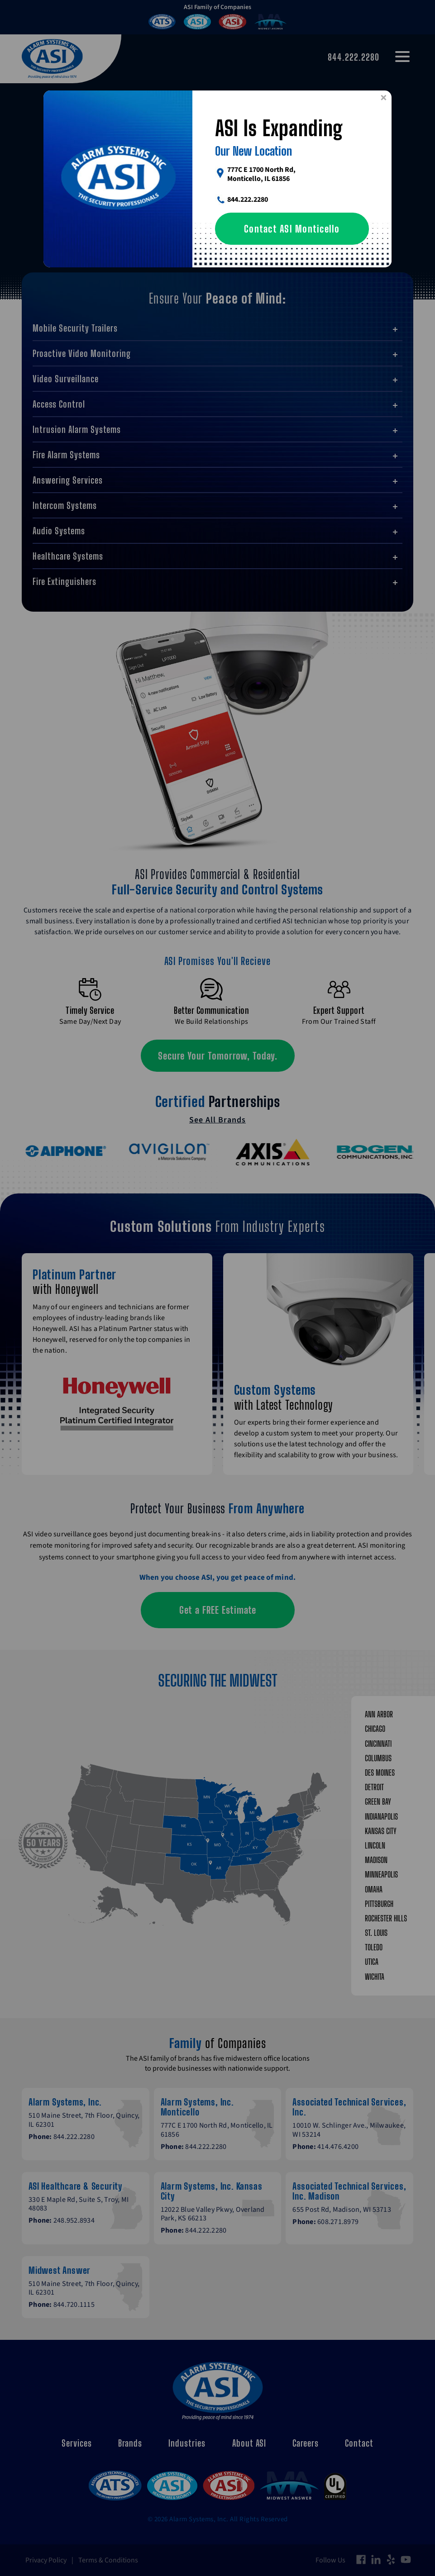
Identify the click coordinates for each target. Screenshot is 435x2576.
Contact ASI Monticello (292, 228)
